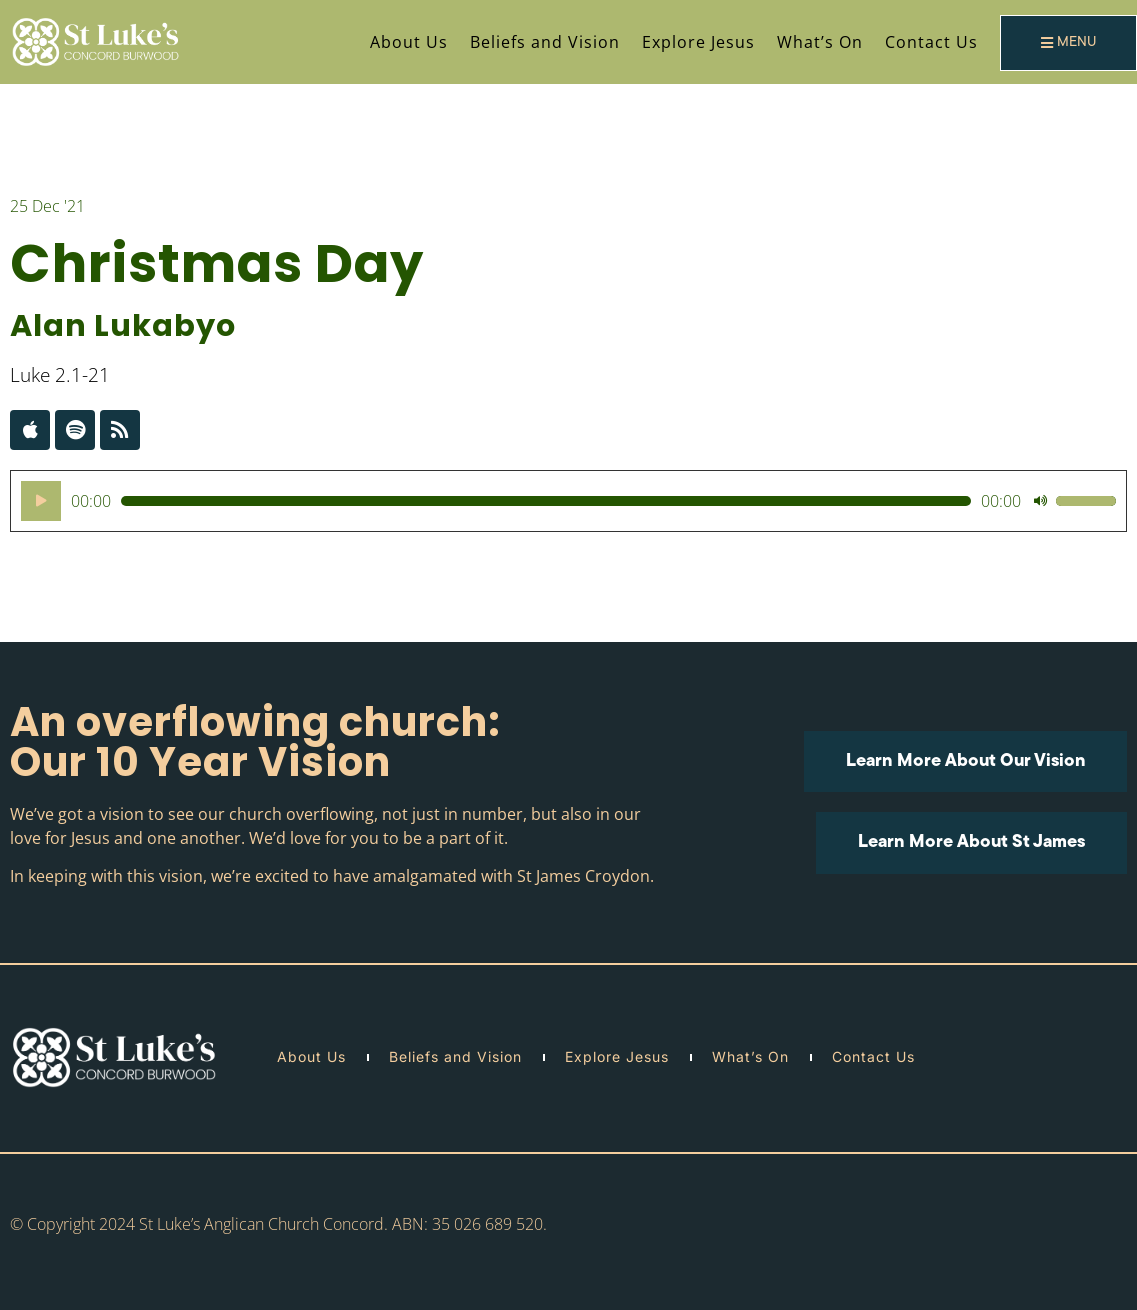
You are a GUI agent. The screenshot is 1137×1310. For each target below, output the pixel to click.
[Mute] (1040, 501)
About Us (409, 42)
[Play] (41, 501)
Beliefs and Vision (545, 42)
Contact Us (931, 42)
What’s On (820, 42)
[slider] (546, 501)
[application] (568, 501)
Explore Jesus (698, 42)
